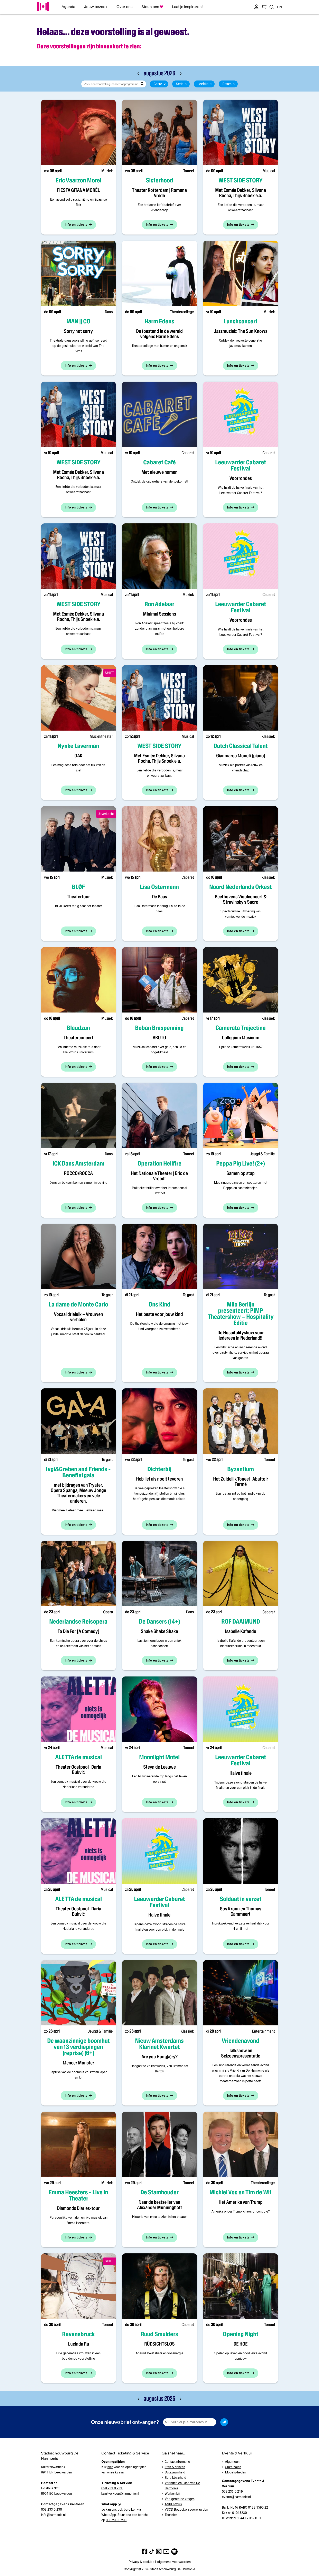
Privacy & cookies (141, 2562)
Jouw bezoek (95, 6)
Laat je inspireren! (187, 6)
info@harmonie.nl (53, 2515)
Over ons (124, 6)
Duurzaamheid (175, 2472)
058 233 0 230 (52, 2509)
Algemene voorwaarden (174, 2562)
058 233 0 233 (116, 2520)
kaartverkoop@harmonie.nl (120, 2494)
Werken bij (172, 2494)
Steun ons (152, 6)
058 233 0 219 (233, 2491)
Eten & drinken (175, 2467)
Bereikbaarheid (175, 2478)
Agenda (68, 6)
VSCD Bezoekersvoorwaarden (186, 2509)
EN (279, 7)
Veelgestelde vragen (180, 2499)
